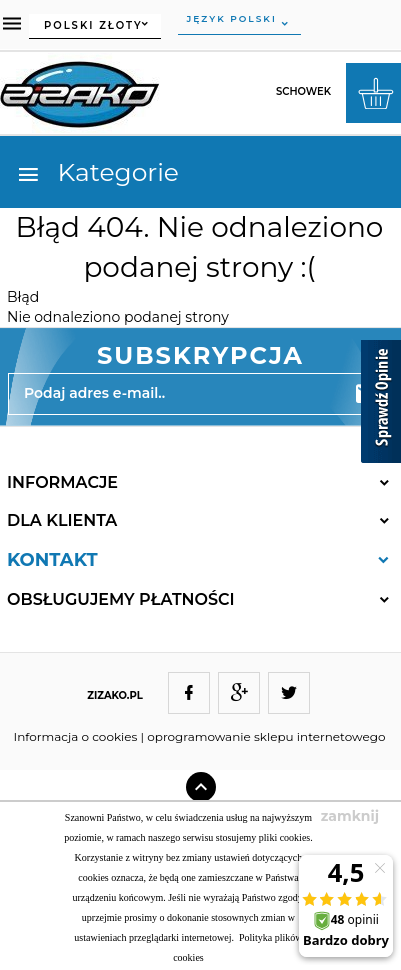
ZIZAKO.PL (115, 695)
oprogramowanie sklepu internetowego (266, 736)
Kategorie (97, 172)
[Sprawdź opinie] (381, 405)
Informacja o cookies (76, 736)
